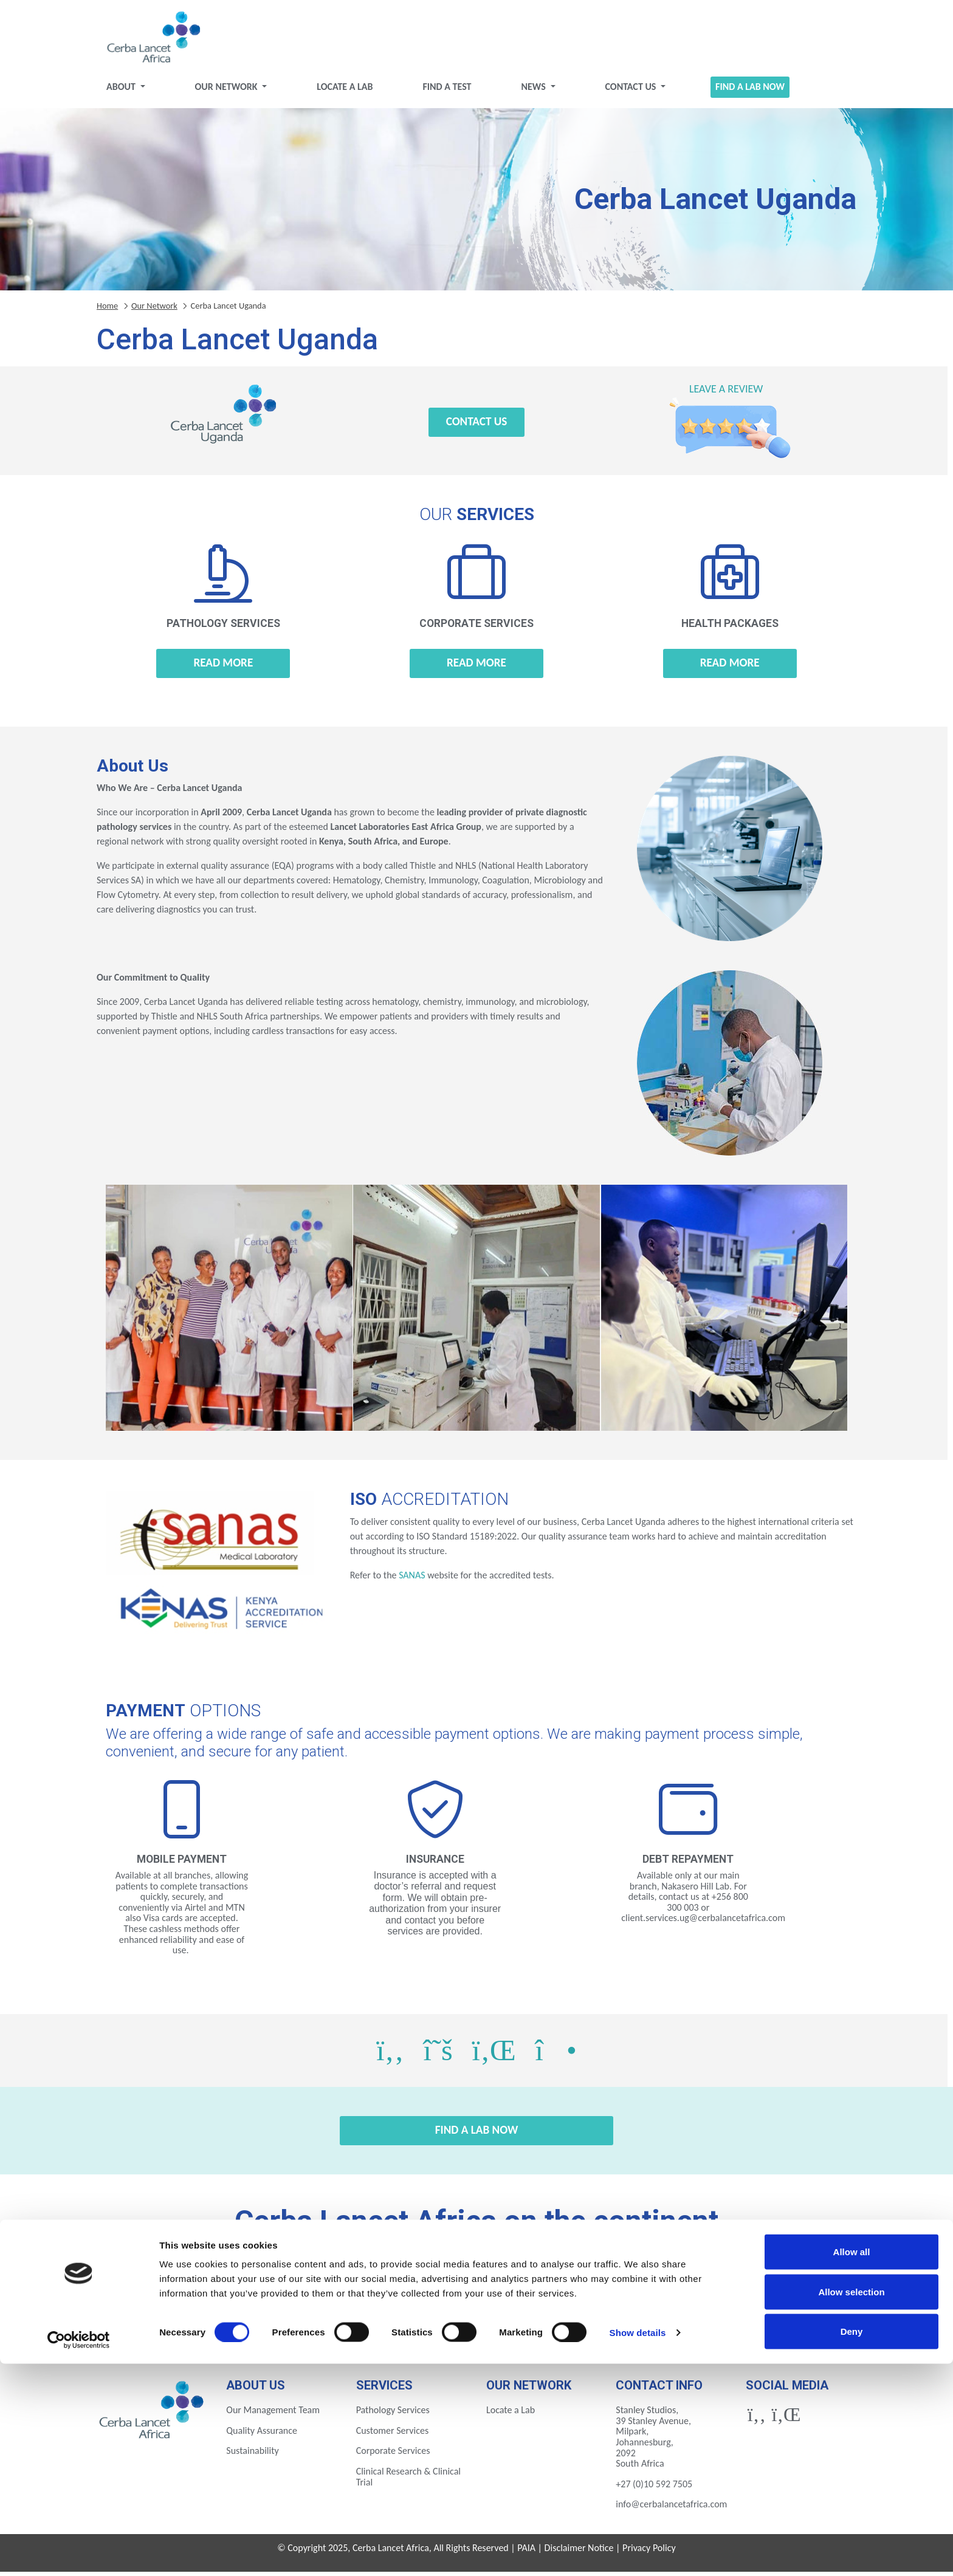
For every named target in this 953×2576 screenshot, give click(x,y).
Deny (852, 2543)
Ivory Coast (664, 2288)
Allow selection (851, 2504)
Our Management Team (273, 2414)
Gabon (476, 2288)
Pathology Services (393, 2414)
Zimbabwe (758, 2321)
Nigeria (288, 2321)
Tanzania (477, 2321)
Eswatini (288, 2288)
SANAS (412, 1580)
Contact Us (631, 91)
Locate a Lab (345, 91)
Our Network (227, 91)
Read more (223, 667)
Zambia (664, 2321)
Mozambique (195, 2321)
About (121, 91)
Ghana (570, 2288)
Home (107, 309)
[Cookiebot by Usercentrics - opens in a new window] (79, 2552)
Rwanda (382, 2321)
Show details (638, 2545)
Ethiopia (383, 2288)
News (534, 91)
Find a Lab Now (750, 91)
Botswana (195, 2288)
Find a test (446, 91)
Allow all (851, 2464)
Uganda (570, 2321)
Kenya (758, 2288)
